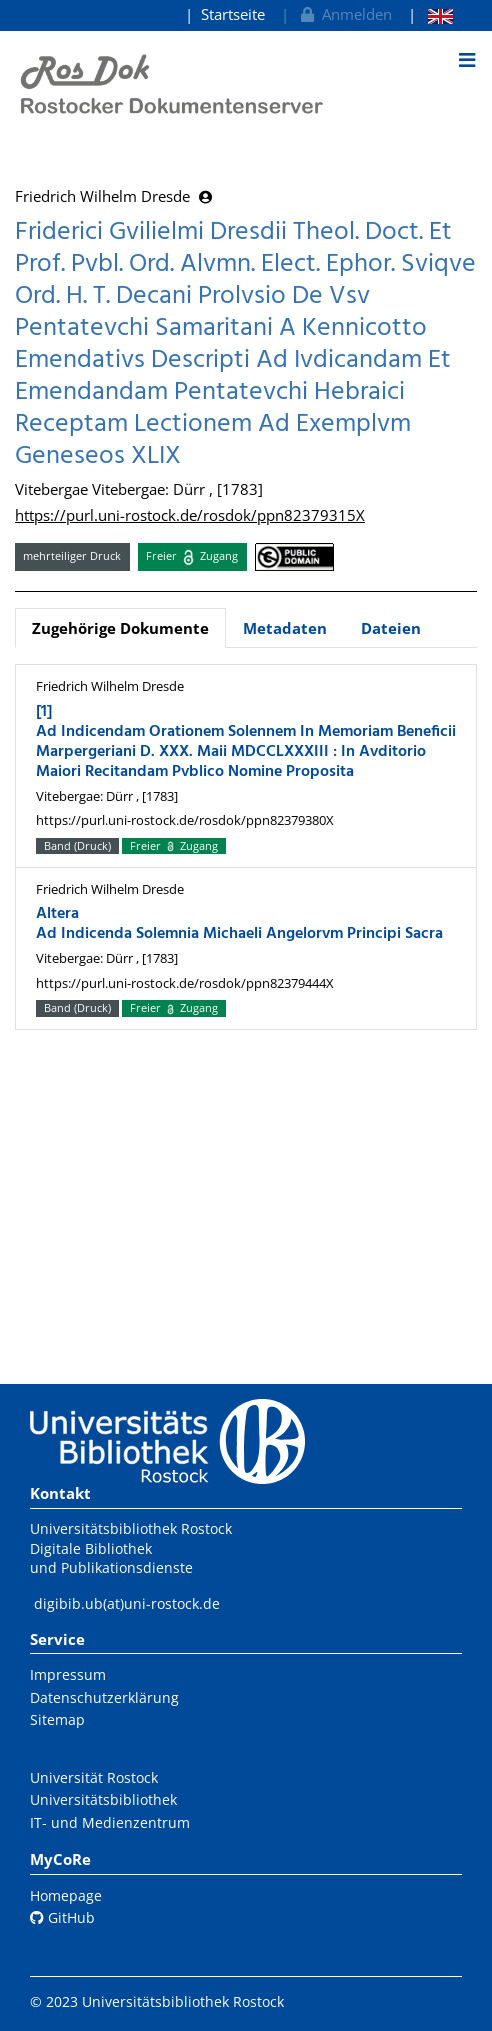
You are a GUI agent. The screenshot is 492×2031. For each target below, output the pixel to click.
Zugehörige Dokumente (120, 628)
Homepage (66, 1895)
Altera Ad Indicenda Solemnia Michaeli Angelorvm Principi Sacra (239, 924)
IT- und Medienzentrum (110, 1822)
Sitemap (57, 1719)
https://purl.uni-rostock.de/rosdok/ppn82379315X (190, 515)
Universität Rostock (94, 1777)
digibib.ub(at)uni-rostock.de (127, 1603)
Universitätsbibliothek (103, 1799)
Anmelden (344, 14)
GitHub (62, 1917)
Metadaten (285, 628)
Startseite (233, 14)
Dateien (391, 628)
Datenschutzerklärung (104, 1697)
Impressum (68, 1674)
